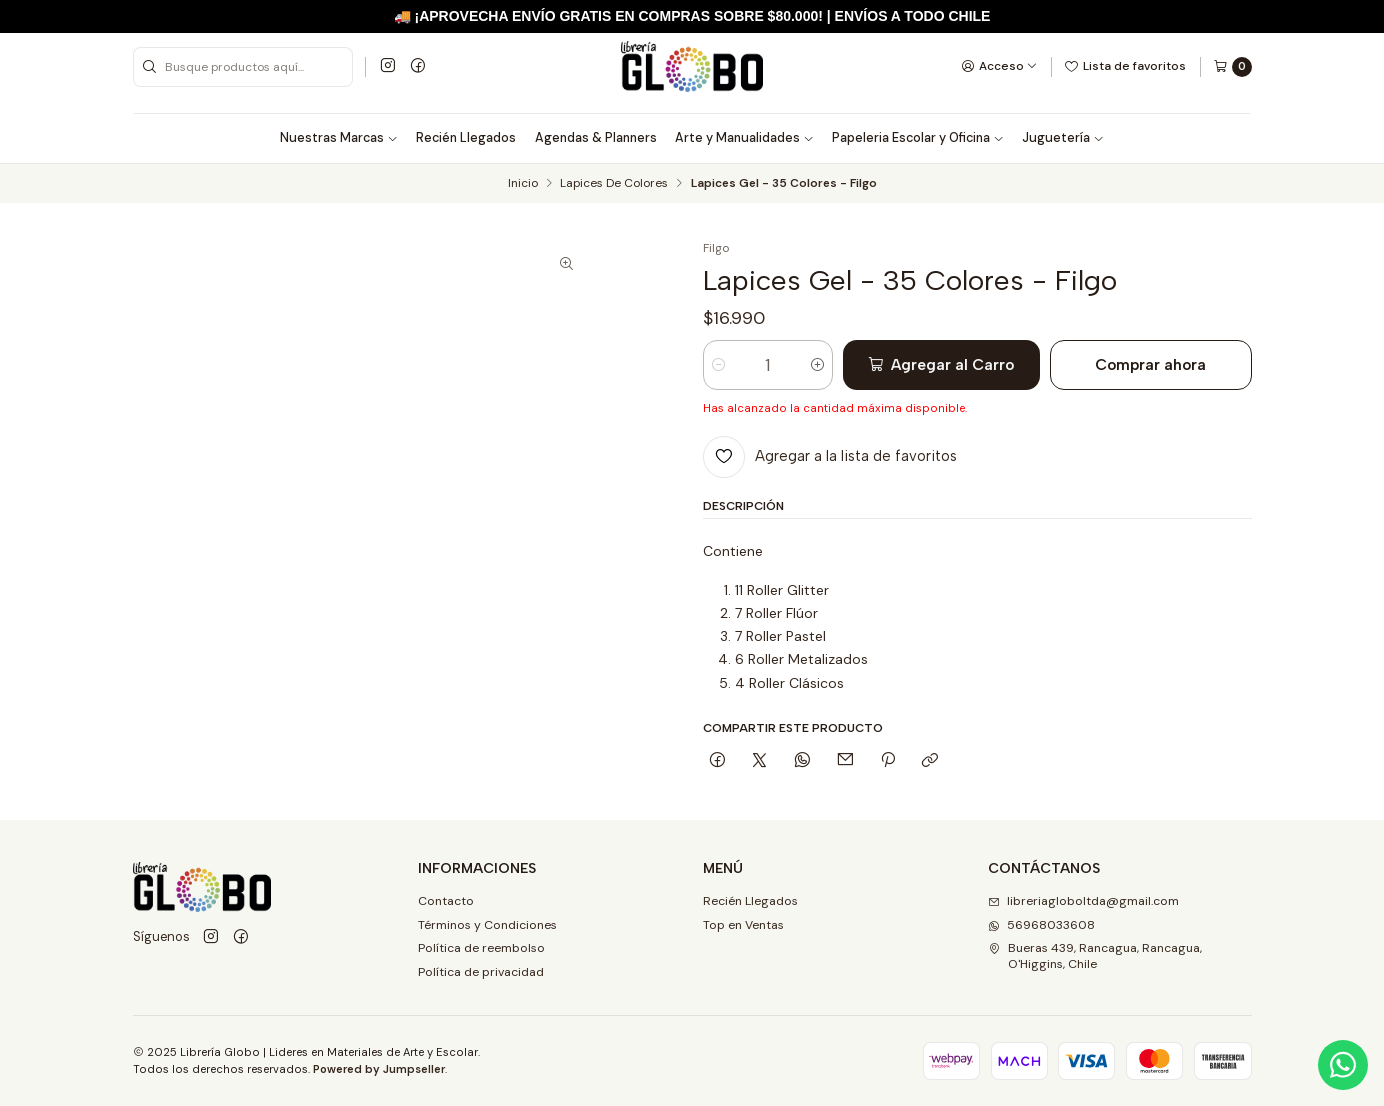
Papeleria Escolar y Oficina (918, 138)
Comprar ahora (1150, 364)
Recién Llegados (466, 138)
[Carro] (1232, 67)
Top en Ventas (743, 925)
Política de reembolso (481, 948)
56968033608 (1041, 925)
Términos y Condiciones (487, 925)
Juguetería (1063, 138)
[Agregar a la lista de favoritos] (830, 457)
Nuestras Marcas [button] (339, 138)
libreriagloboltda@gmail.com (1083, 901)
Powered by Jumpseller (379, 1069)
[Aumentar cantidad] (817, 365)
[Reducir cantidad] (718, 365)
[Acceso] (999, 66)
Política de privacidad (481, 972)
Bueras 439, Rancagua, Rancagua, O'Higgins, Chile (1095, 955)
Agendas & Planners (596, 138)
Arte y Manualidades (744, 138)
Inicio (523, 184)
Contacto (446, 901)
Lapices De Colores (614, 184)
